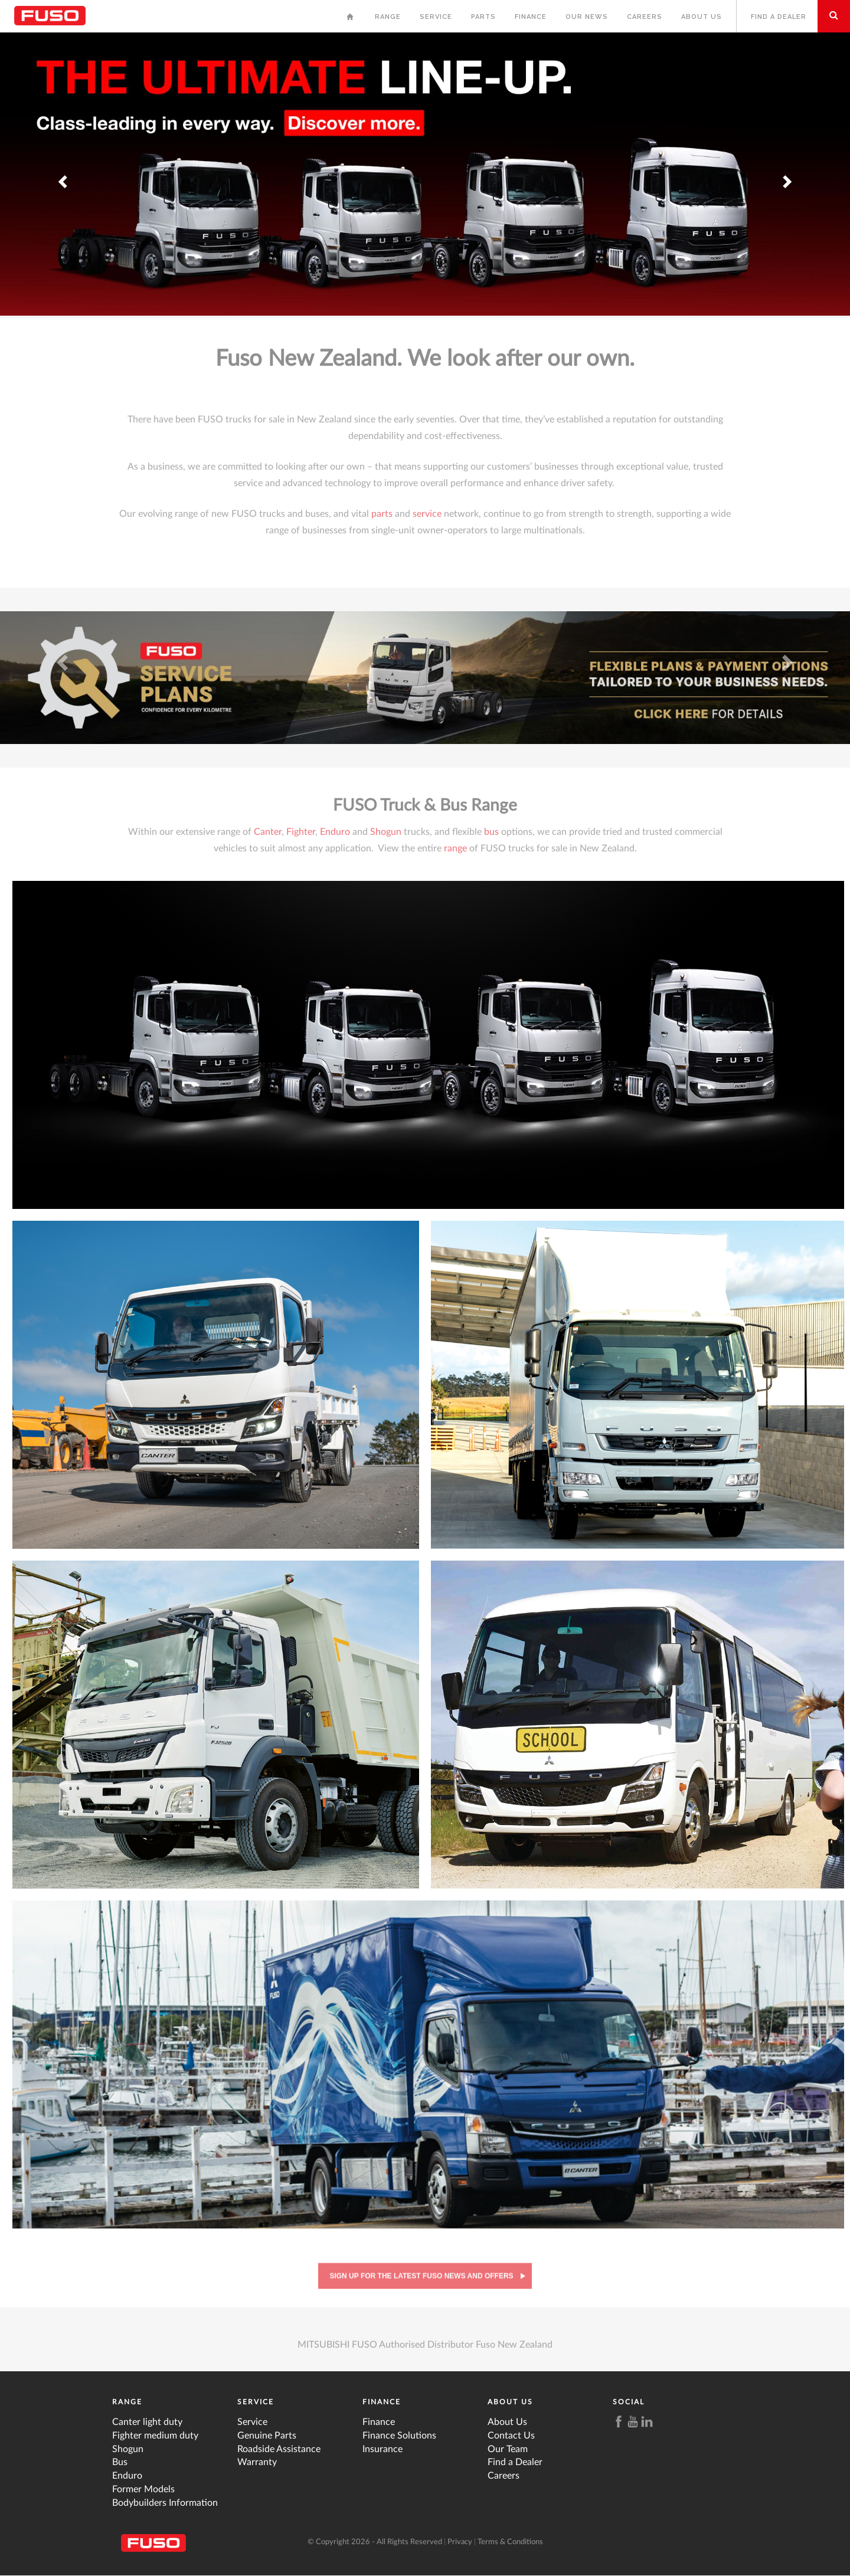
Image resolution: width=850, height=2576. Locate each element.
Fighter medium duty (155, 2435)
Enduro (127, 2475)
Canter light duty (147, 2422)
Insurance (382, 2449)
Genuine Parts (266, 2435)
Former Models (143, 2489)
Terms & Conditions (510, 2542)
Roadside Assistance (279, 2449)
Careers (644, 17)
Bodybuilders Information (165, 2503)
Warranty (257, 2462)
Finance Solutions (399, 2435)
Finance (531, 17)
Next (786, 167)
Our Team (508, 2449)
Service (436, 17)
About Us (701, 17)
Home (351, 20)
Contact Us (511, 2435)
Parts (483, 17)
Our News (586, 17)
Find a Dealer (778, 17)
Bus (120, 2462)
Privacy (459, 2542)
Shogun (127, 2449)
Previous (64, 167)
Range (388, 17)
